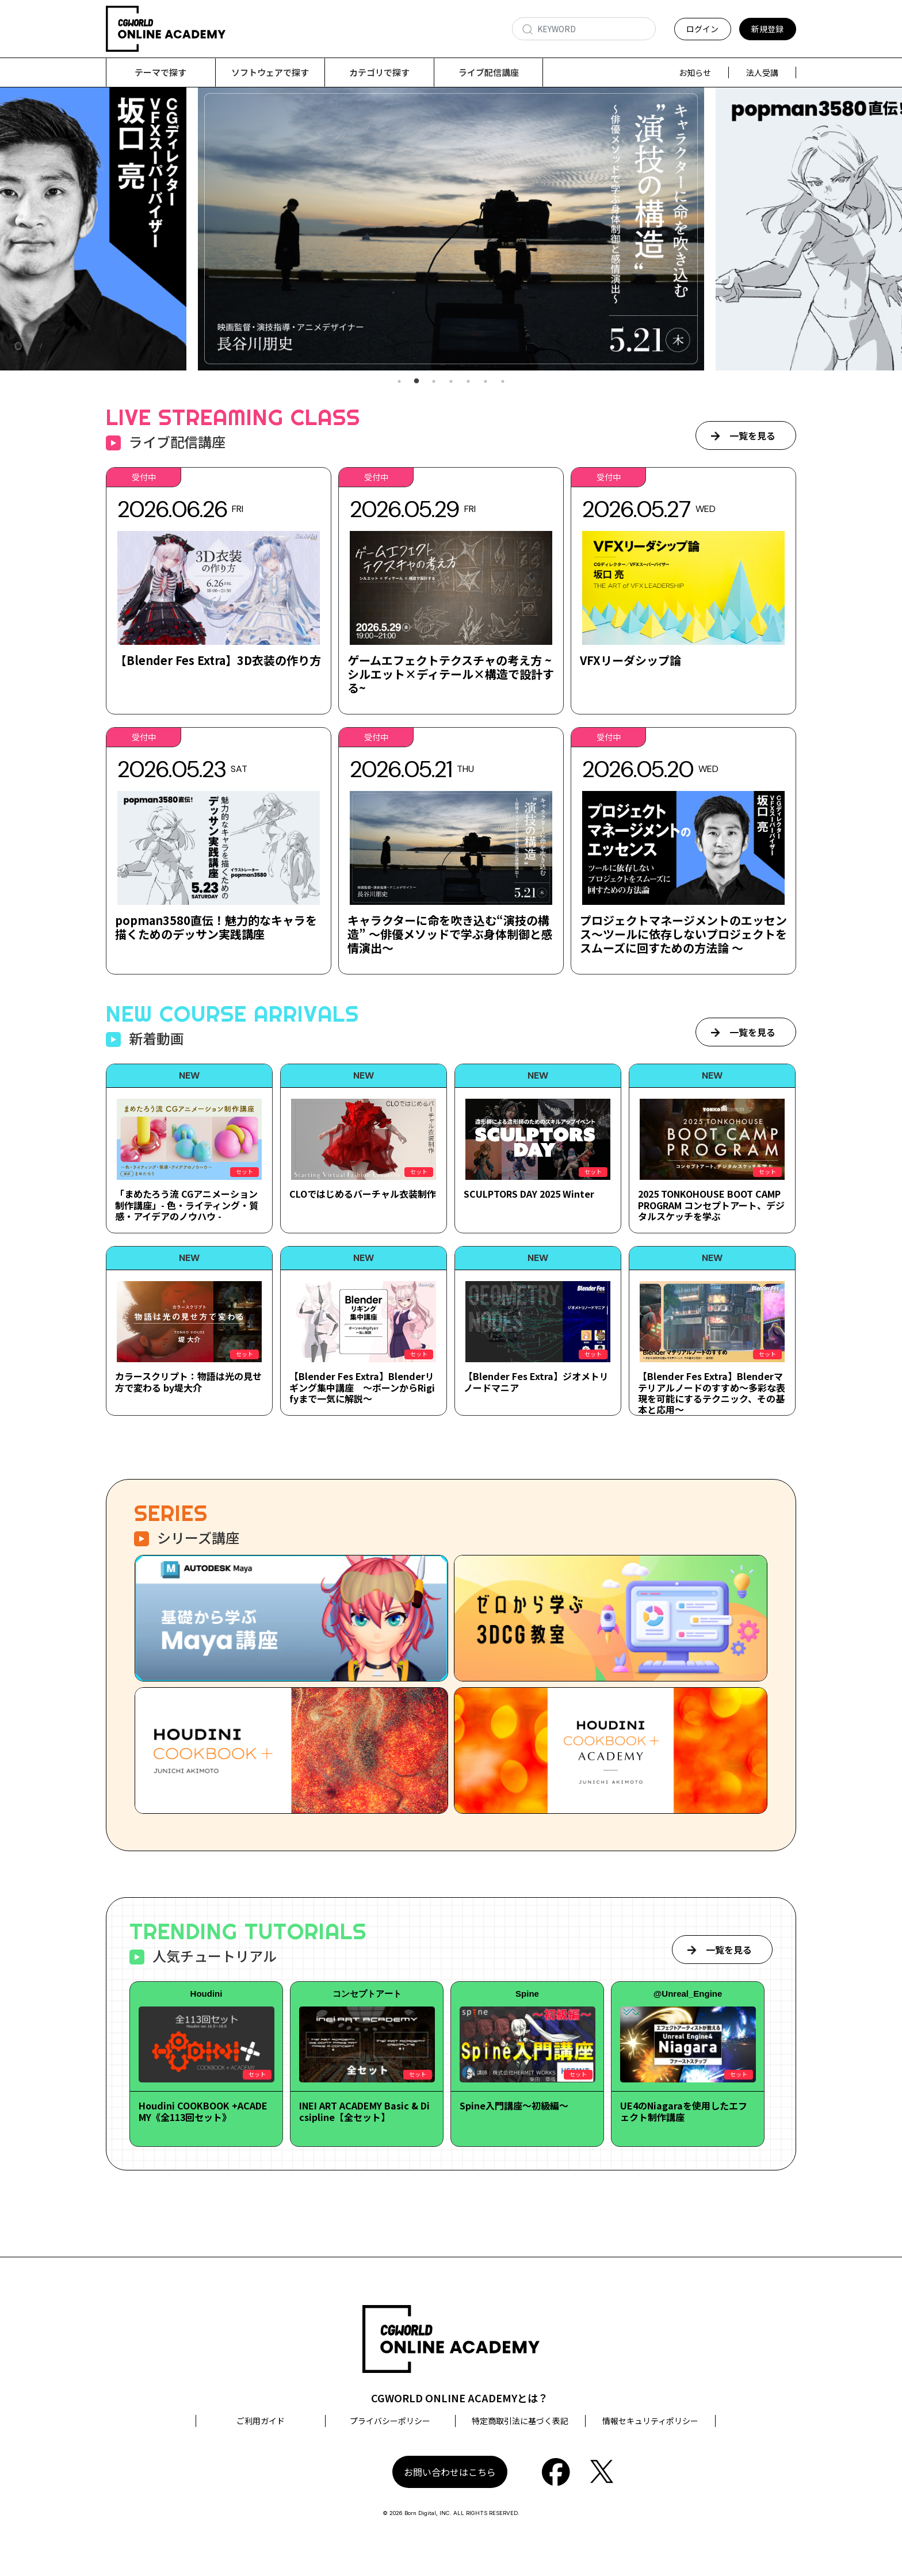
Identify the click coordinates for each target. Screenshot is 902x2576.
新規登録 (767, 29)
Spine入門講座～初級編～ (514, 2106)
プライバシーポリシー (390, 2421)
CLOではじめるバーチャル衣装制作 (362, 1194)
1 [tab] (399, 382)
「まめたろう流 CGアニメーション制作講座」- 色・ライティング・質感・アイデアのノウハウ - (186, 1205)
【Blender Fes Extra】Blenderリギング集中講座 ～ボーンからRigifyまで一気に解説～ (362, 1387)
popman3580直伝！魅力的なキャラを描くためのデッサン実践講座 (216, 927)
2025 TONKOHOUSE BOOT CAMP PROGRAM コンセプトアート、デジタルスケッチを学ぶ (711, 1205)
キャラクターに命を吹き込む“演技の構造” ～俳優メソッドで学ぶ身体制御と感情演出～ (450, 934)
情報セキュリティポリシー (650, 2421)
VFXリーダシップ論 (630, 660)
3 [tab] (433, 382)
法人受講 (762, 72)
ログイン (702, 29)
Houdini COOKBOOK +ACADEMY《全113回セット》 (203, 2111)
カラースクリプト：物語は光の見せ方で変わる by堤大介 (188, 1382)
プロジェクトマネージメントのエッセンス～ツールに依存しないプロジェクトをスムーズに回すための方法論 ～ (683, 934)
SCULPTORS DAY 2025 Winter (529, 1194)
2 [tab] (416, 382)
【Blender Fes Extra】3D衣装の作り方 (218, 660)
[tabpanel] (451, 229)
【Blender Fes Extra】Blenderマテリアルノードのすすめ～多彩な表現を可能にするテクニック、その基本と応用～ (711, 1393)
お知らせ (695, 72)
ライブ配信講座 (488, 72)
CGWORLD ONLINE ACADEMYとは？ (459, 2398)
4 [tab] (451, 382)
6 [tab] (485, 382)
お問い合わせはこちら (450, 2472)
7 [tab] (503, 382)
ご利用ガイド (260, 2421)
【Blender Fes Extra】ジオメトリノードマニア (536, 1382)
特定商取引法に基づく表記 (520, 2421)
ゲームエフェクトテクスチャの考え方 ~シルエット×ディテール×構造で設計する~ (450, 674)
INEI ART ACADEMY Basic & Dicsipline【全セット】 (364, 2111)
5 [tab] (468, 382)
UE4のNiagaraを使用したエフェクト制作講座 (683, 2111)
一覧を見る (752, 436)
